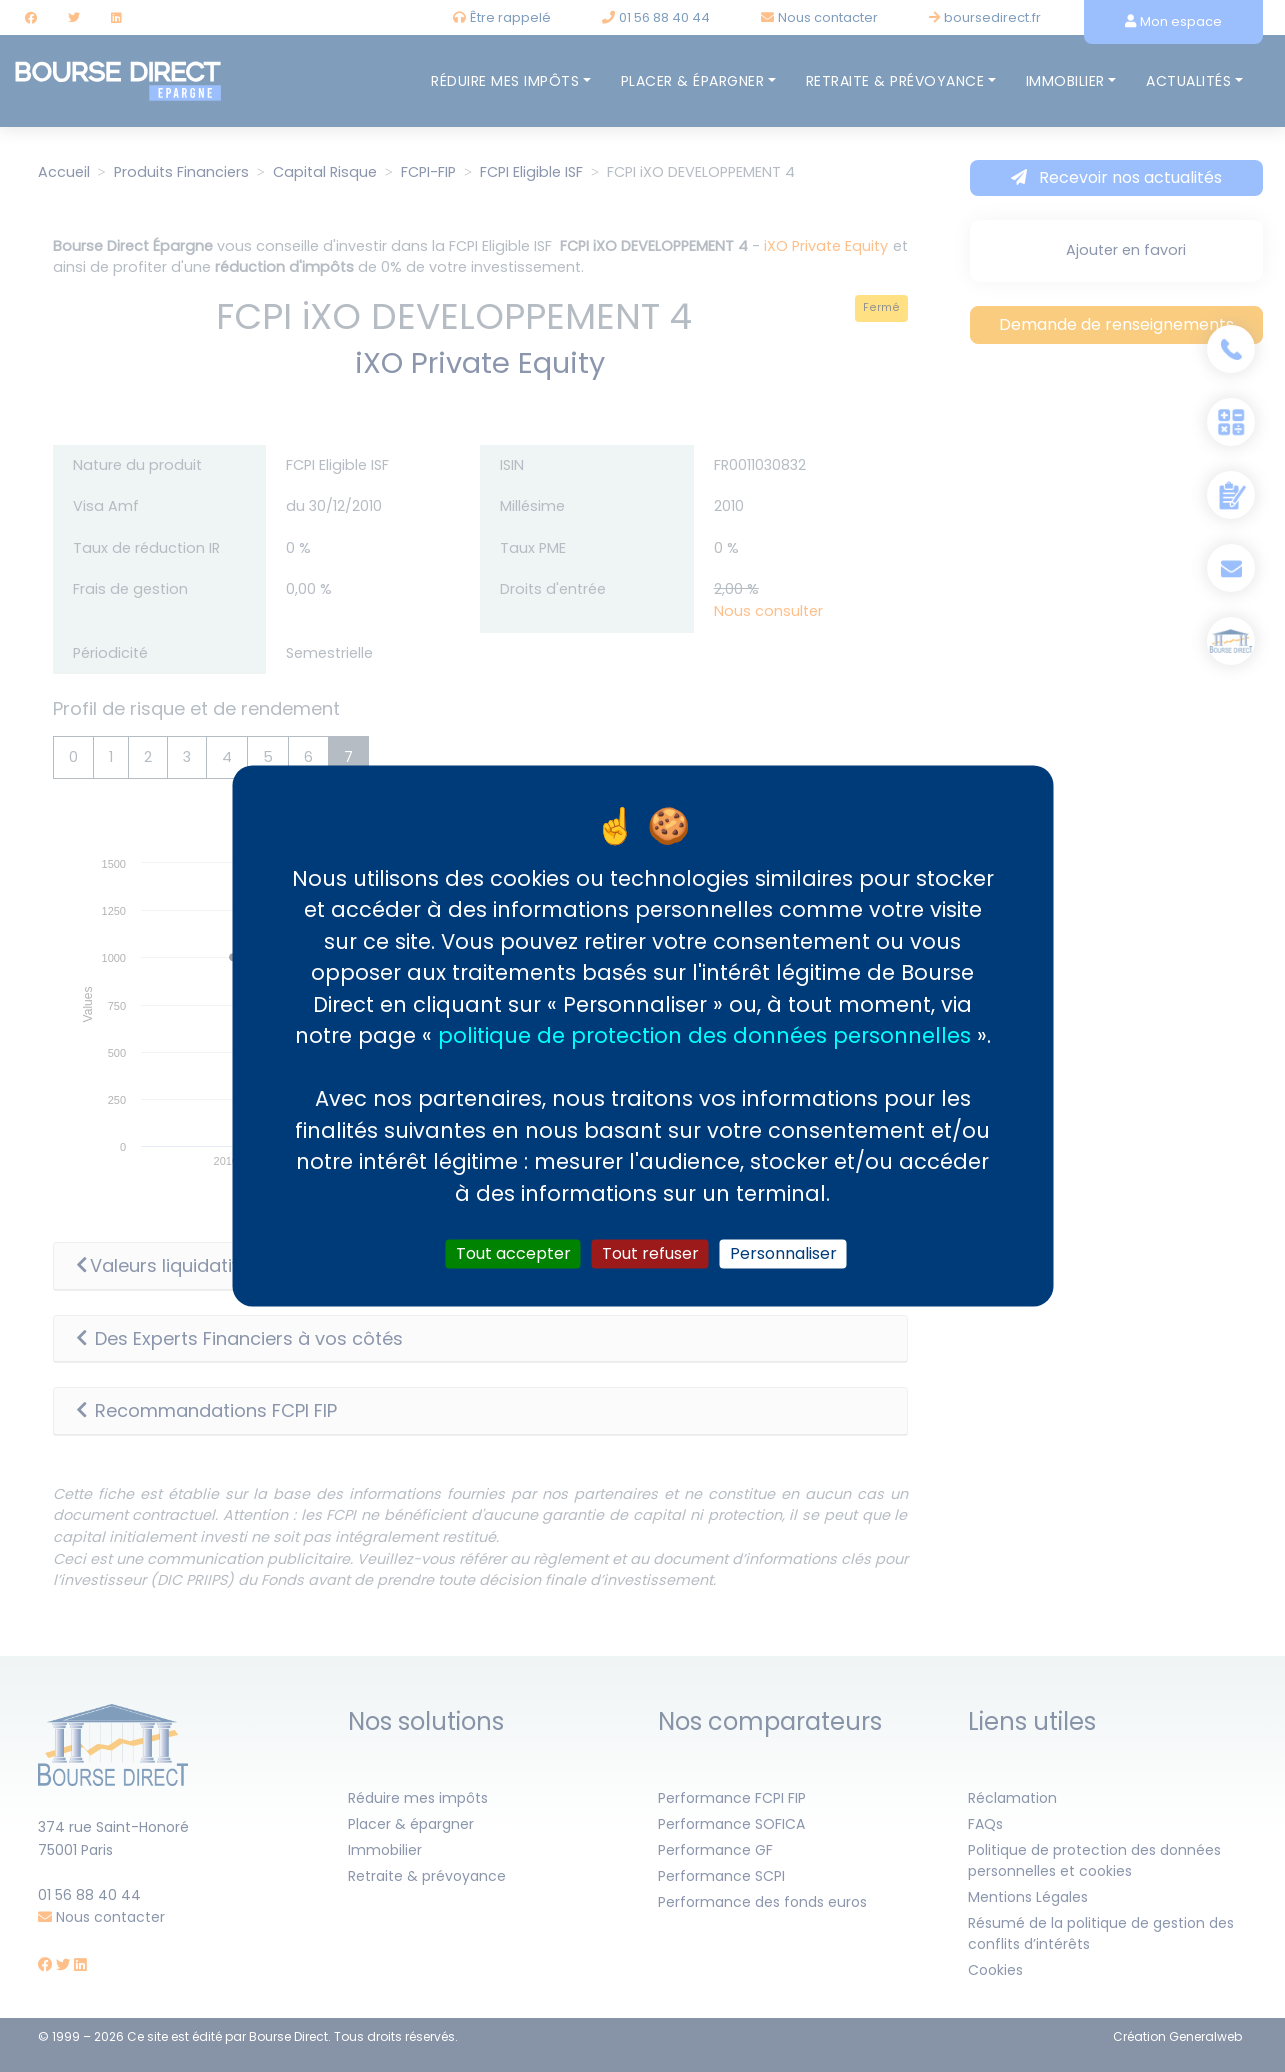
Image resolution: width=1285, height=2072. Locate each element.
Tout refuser (650, 1253)
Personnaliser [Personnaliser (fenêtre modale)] (783, 1253)
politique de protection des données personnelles (704, 1035)
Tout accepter (513, 1253)
